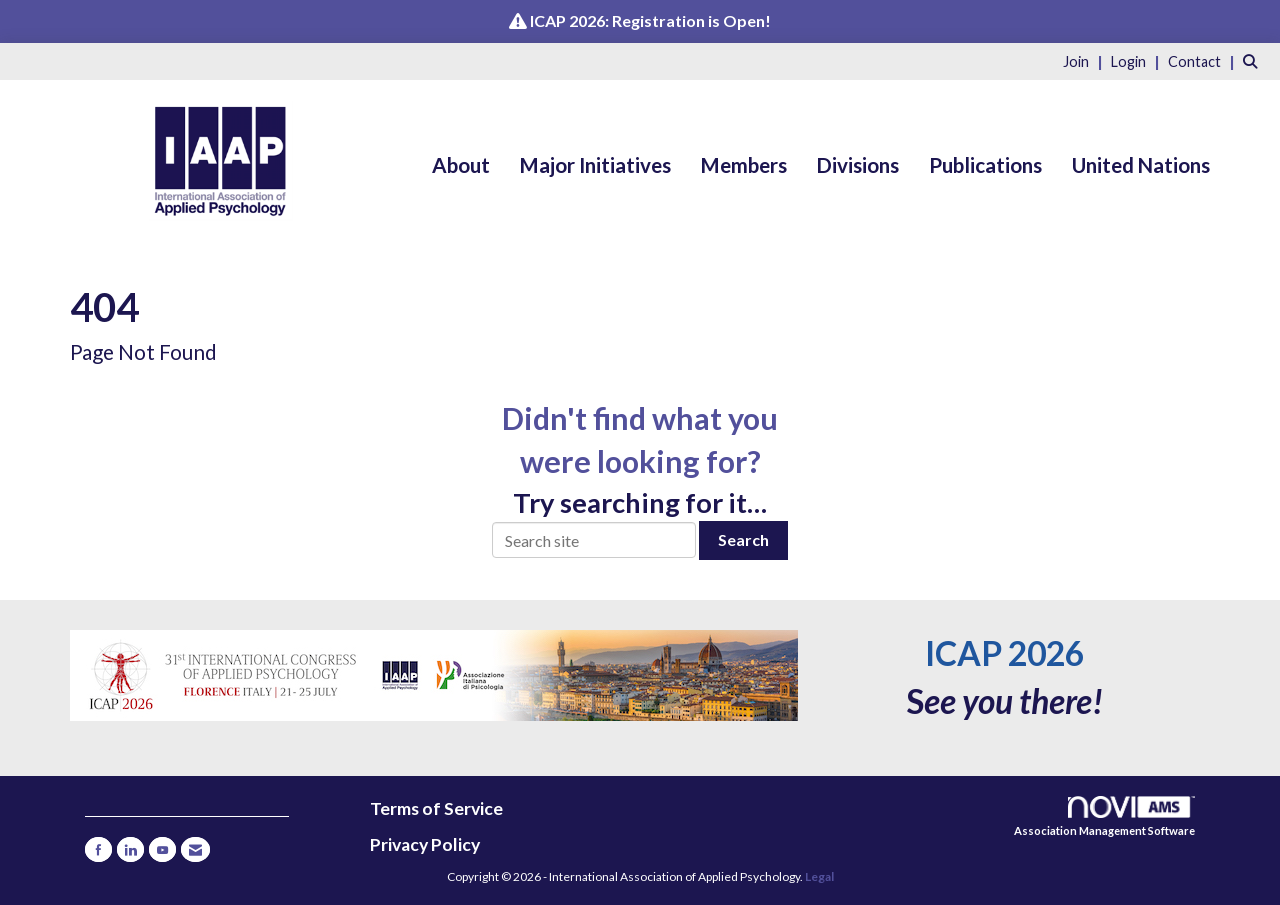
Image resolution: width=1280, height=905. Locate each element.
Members (744, 165)
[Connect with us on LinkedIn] (130, 849)
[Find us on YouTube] (162, 849)
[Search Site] (1254, 60)
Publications (985, 165)
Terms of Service (436, 808)
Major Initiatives (595, 165)
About (461, 165)
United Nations (1141, 165)
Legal (819, 876)
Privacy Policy (425, 844)
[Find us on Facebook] (98, 849)
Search (743, 539)
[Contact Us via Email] (195, 849)
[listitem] (1085, 60)
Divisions (858, 165)
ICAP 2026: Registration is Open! (650, 20)
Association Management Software (1104, 816)
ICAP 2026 (1004, 653)
